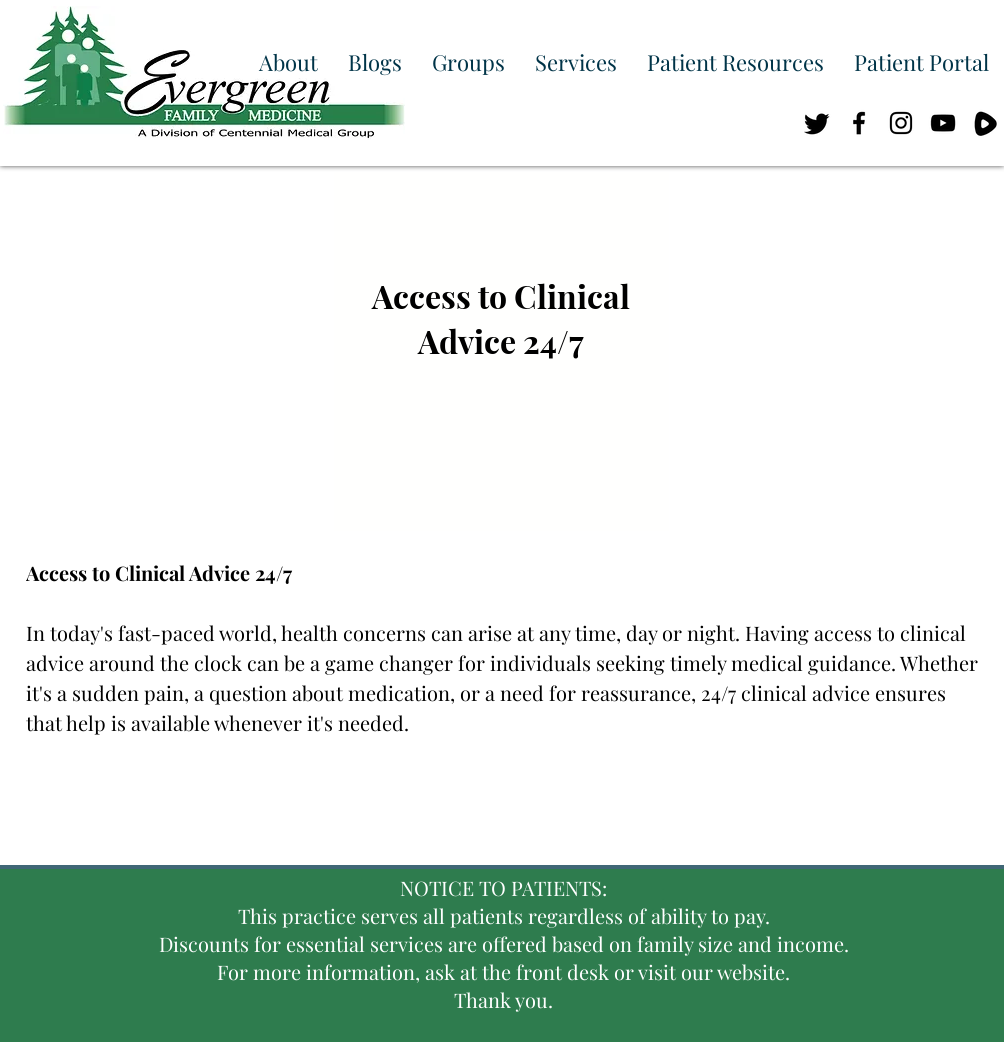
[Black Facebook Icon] (859, 123)
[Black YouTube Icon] (943, 123)
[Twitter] (817, 123)
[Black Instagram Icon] (901, 123)
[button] (288, 62)
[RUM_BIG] (985, 123)
